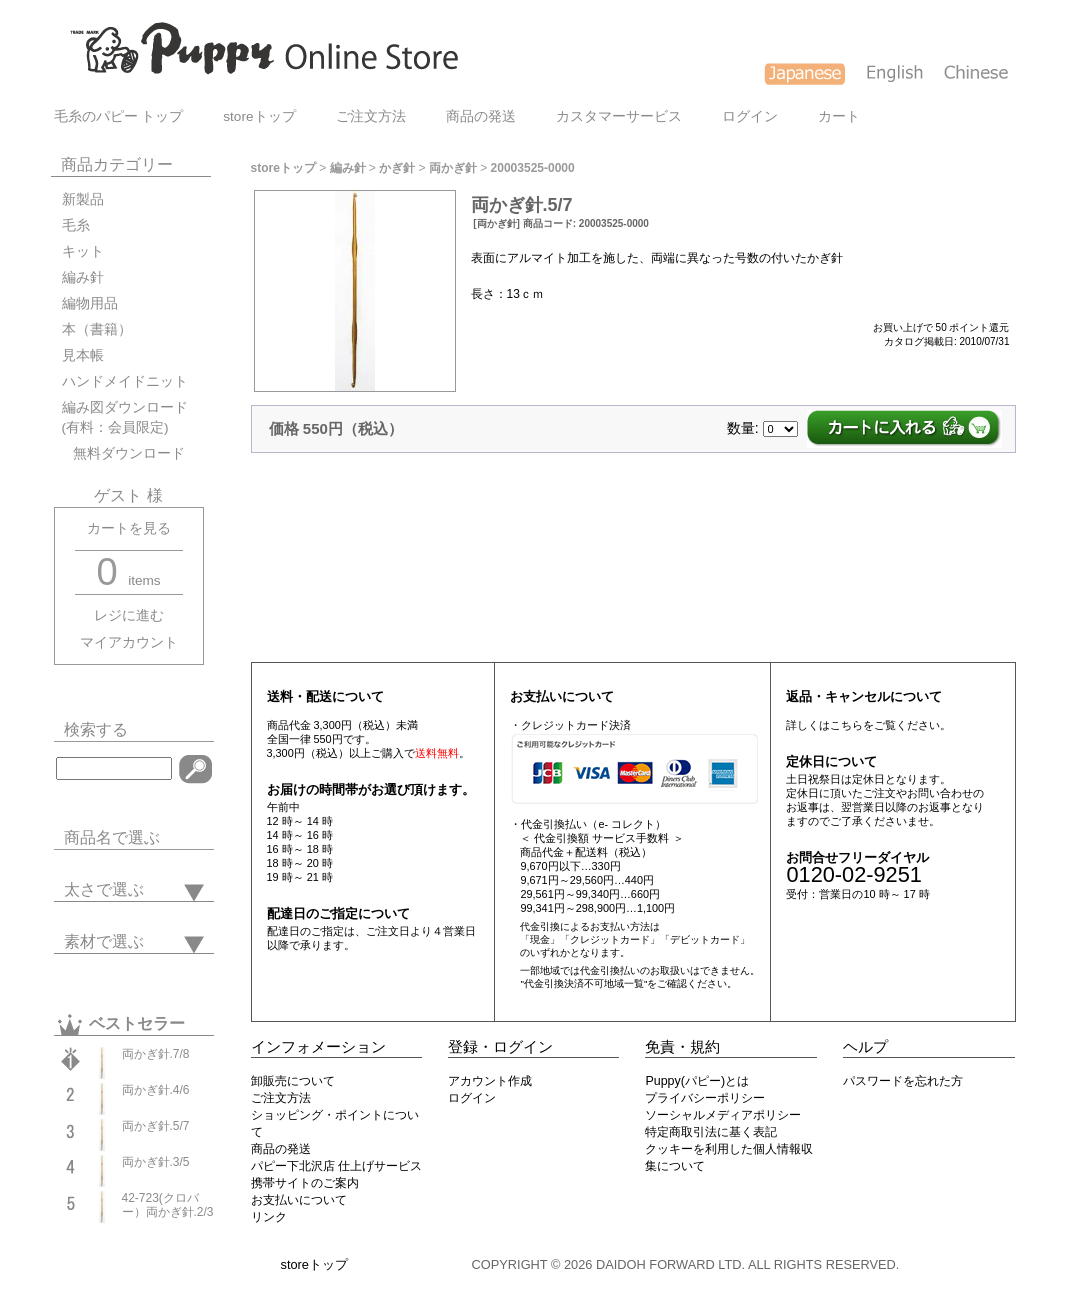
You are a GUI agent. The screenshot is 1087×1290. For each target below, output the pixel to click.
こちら (846, 725)
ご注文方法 (371, 116)
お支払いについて (299, 1200)
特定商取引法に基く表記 (711, 1132)
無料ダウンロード (123, 453)
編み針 (83, 277)
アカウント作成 (490, 1081)
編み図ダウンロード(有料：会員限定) (125, 417)
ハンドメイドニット (125, 381)
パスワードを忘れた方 (903, 1081)
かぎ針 (397, 168)
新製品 (83, 199)
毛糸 (76, 225)
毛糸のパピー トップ (119, 116)
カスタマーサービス (619, 116)
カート (839, 116)
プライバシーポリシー (705, 1098)
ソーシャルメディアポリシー (723, 1115)
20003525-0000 (533, 168)
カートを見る (129, 528)
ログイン (750, 116)
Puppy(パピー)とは (697, 1081)
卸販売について (293, 1081)
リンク (269, 1217)
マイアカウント (129, 642)
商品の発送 (481, 116)
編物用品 (90, 303)
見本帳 (83, 355)
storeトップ (259, 116)
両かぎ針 (453, 168)
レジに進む (129, 615)
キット (83, 251)
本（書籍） (97, 329)
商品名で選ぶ (112, 837)
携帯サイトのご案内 (305, 1183)
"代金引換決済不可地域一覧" (583, 983)
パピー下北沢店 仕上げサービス (336, 1166)
